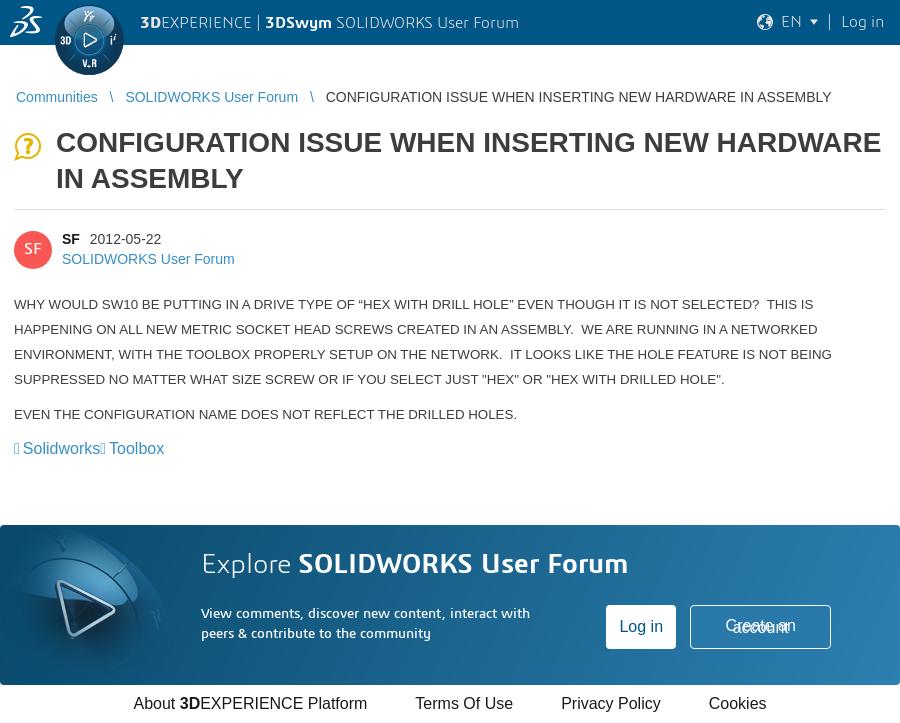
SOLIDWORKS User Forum (148, 259)
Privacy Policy (611, 703)
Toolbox (136, 448)
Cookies (738, 703)
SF (71, 239)
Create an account (761, 626)
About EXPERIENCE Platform (250, 703)
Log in (641, 626)
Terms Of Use (464, 703)
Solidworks (61, 448)
